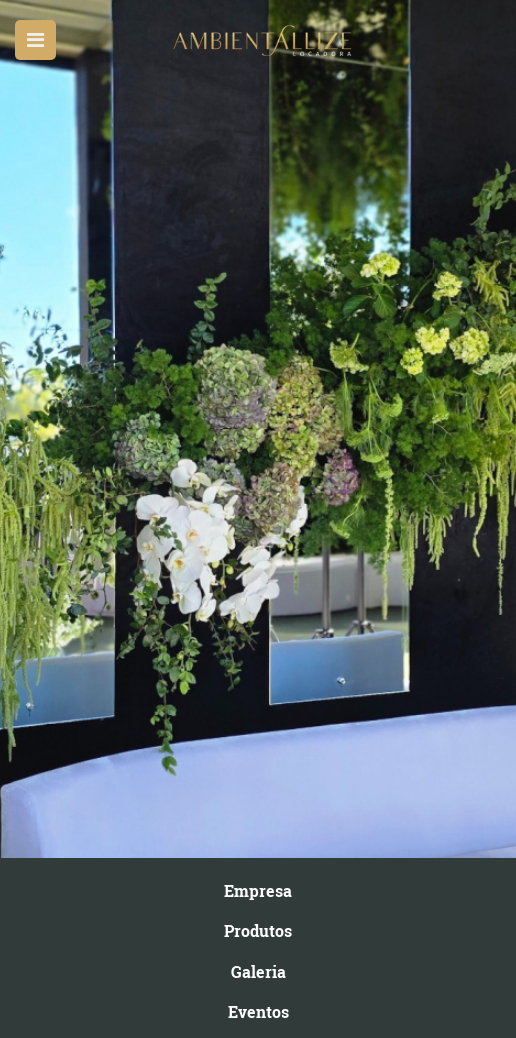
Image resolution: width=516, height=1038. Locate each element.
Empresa (258, 890)
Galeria (258, 971)
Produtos (258, 930)
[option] (258, 429)
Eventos (258, 1011)
